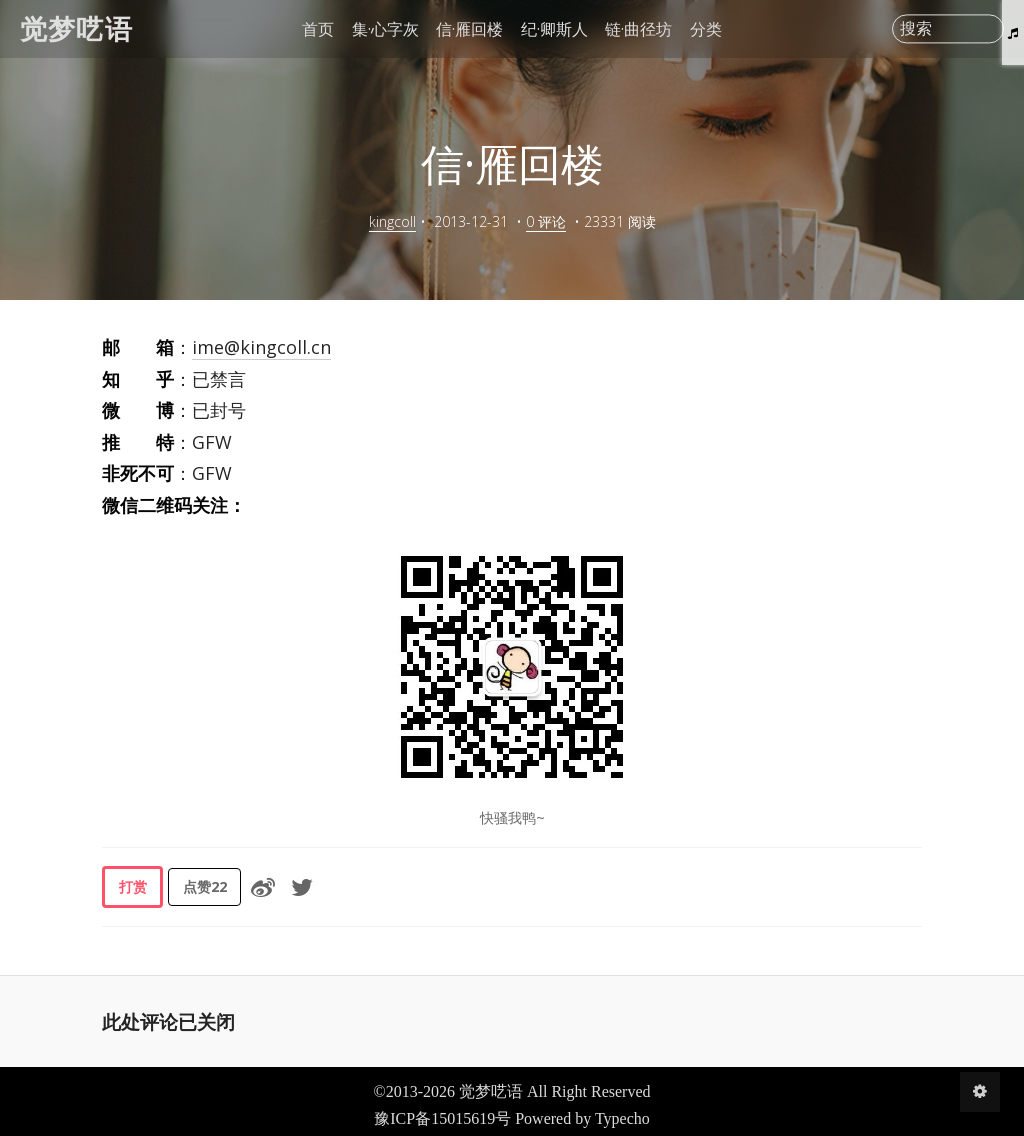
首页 (318, 29)
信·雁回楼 (469, 29)
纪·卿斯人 (554, 29)
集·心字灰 (385, 29)
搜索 (916, 29)
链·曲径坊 (638, 29)
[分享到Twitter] (302, 887)
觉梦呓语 (76, 28)
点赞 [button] (205, 886)
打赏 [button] (133, 886)
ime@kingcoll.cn (261, 347)
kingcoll (392, 221)
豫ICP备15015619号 (442, 1118)
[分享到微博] (263, 887)
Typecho (622, 1118)
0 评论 (546, 221)
